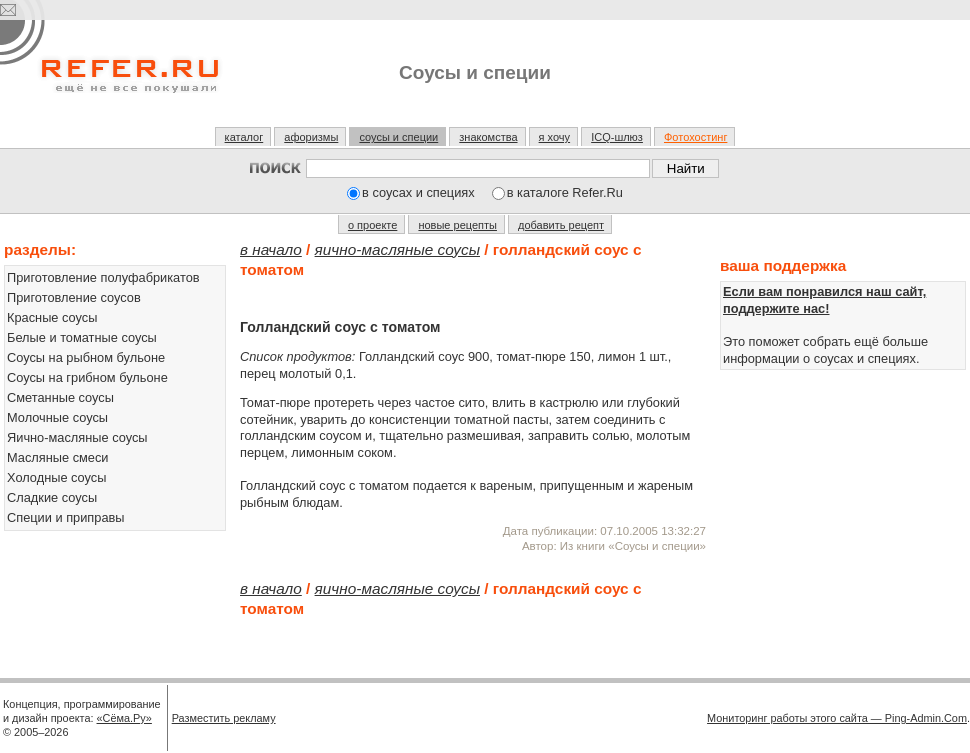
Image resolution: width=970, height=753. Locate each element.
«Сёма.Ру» (124, 718)
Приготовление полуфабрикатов (103, 277)
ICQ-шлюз (617, 137)
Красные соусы (52, 317)
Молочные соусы (57, 417)
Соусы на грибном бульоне (87, 377)
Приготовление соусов (74, 297)
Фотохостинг (695, 137)
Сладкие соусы (52, 497)
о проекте (372, 225)
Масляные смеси (58, 457)
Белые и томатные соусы (82, 337)
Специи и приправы (66, 517)
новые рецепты (457, 225)
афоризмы (311, 137)
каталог (244, 137)
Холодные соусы (56, 477)
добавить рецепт (561, 225)
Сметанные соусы (60, 397)
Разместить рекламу (224, 718)
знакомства (488, 137)
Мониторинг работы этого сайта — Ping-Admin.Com (837, 718)
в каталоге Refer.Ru (565, 192)
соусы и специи (398, 137)
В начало (271, 249)
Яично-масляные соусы (77, 437)
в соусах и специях (418, 192)
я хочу (555, 137)
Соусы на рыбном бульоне (86, 357)
